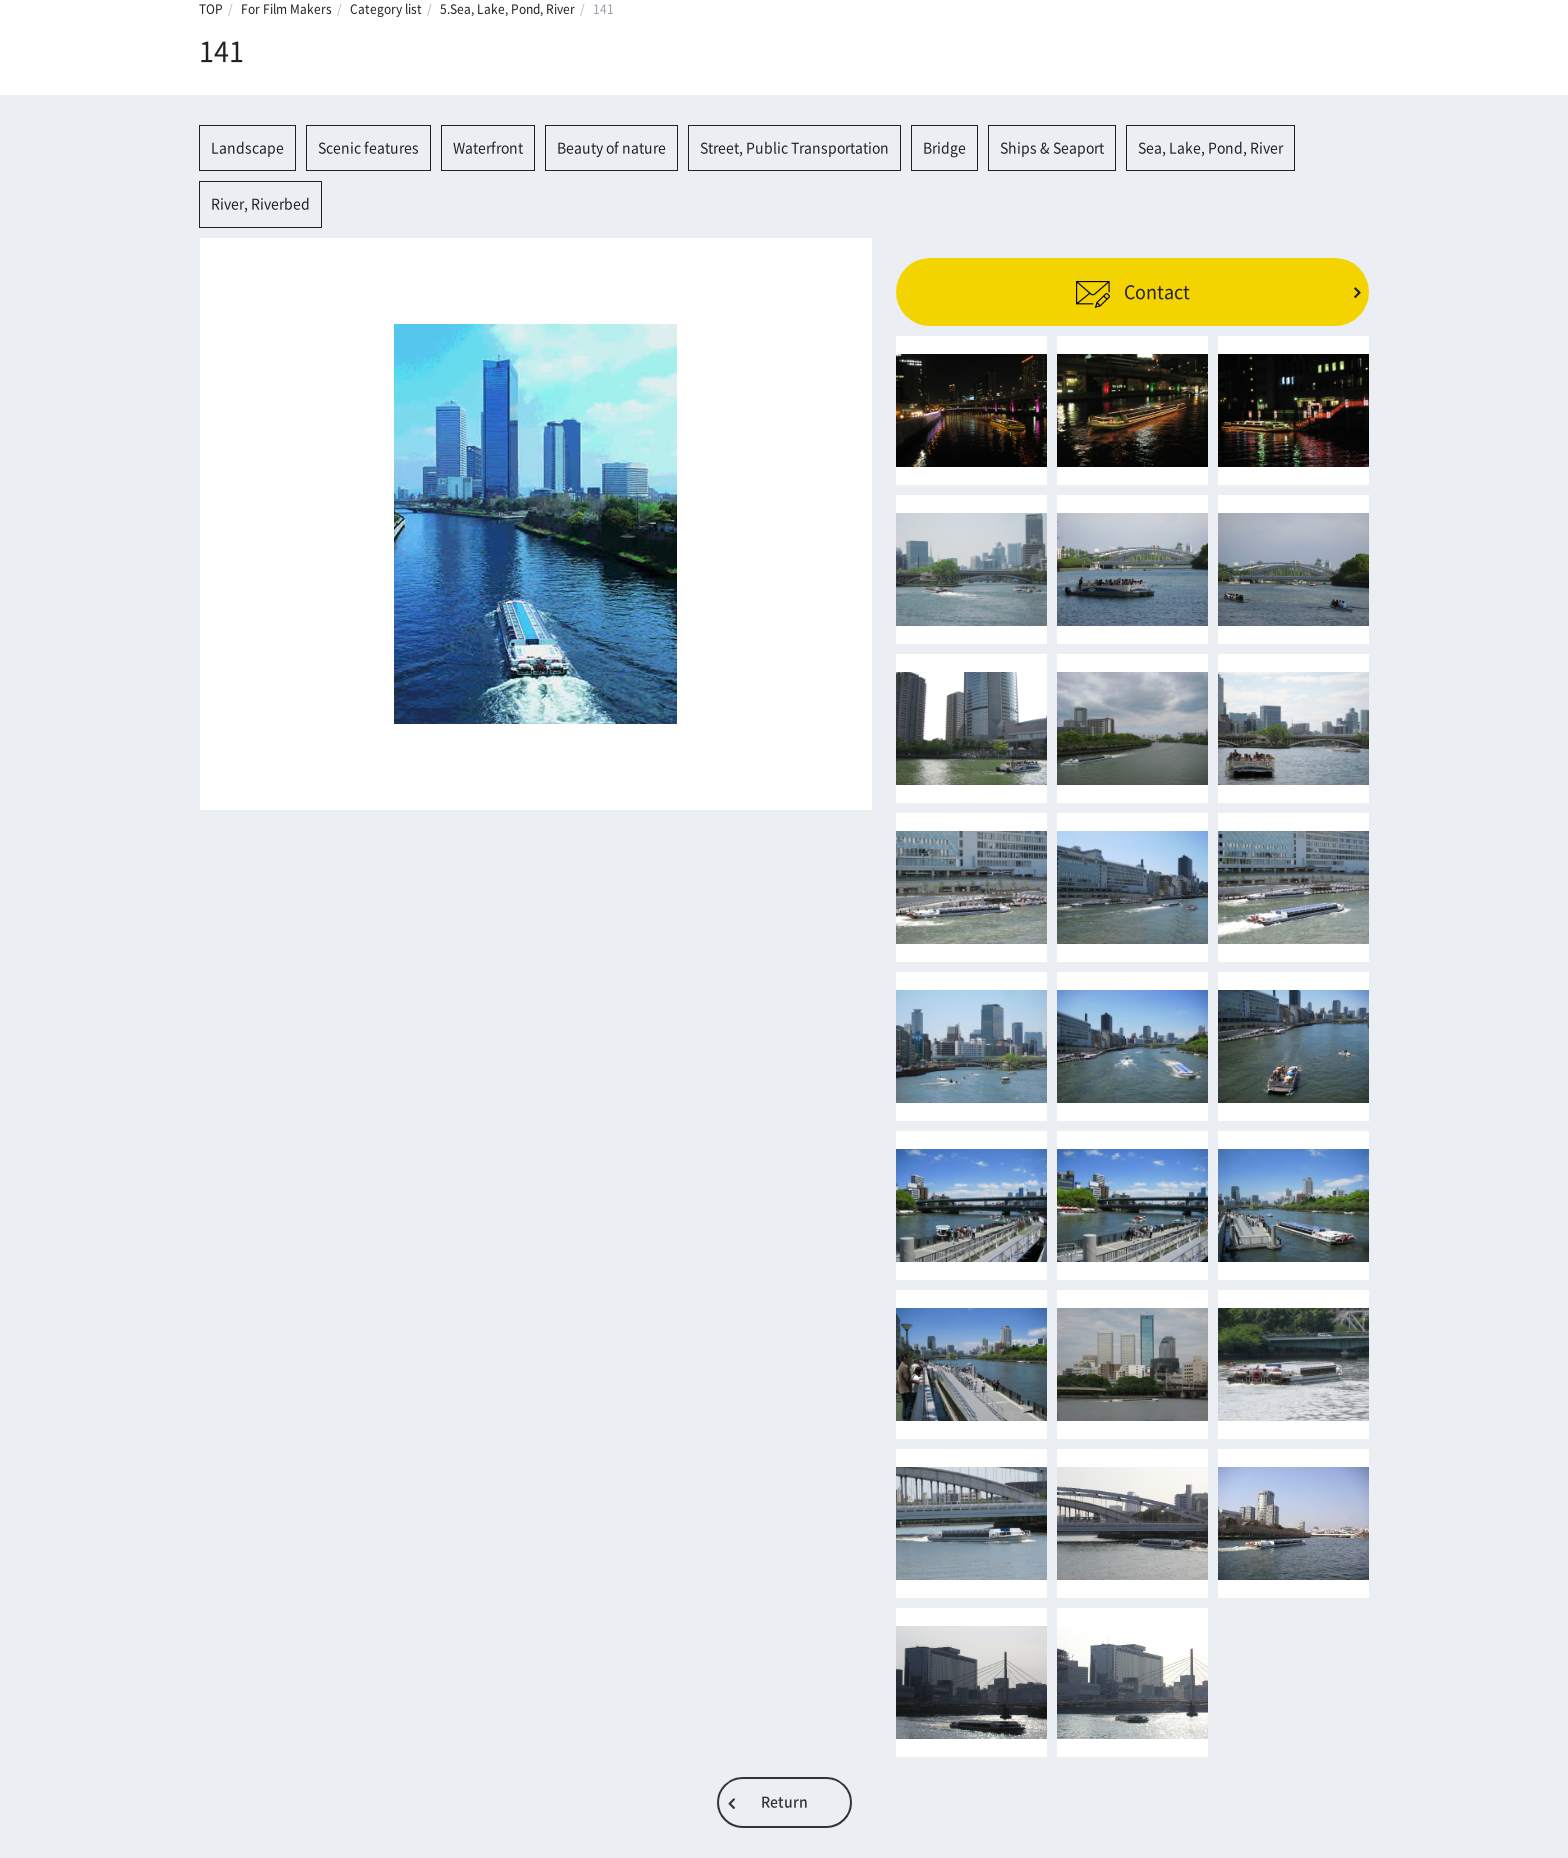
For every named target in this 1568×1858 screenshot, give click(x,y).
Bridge (944, 148)
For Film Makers (286, 9)
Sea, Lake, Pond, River (1210, 148)
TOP (211, 9)
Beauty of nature (611, 148)
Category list (386, 9)
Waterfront (488, 148)
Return (784, 1802)
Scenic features (368, 148)
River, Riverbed (260, 204)
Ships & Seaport (1052, 148)
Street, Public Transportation (794, 148)
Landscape (247, 148)
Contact (1132, 292)
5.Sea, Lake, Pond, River (507, 9)
